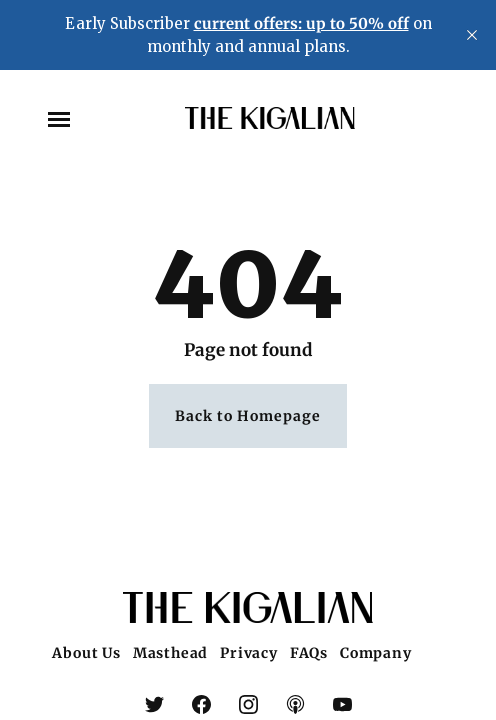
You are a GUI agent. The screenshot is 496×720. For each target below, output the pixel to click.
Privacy (249, 653)
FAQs (309, 653)
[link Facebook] (201, 708)
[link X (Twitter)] (154, 708)
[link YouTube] (342, 708)
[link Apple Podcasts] (295, 708)
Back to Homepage (248, 417)
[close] (472, 35)
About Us (86, 653)
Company (376, 653)
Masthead (170, 653)
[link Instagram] (248, 708)
